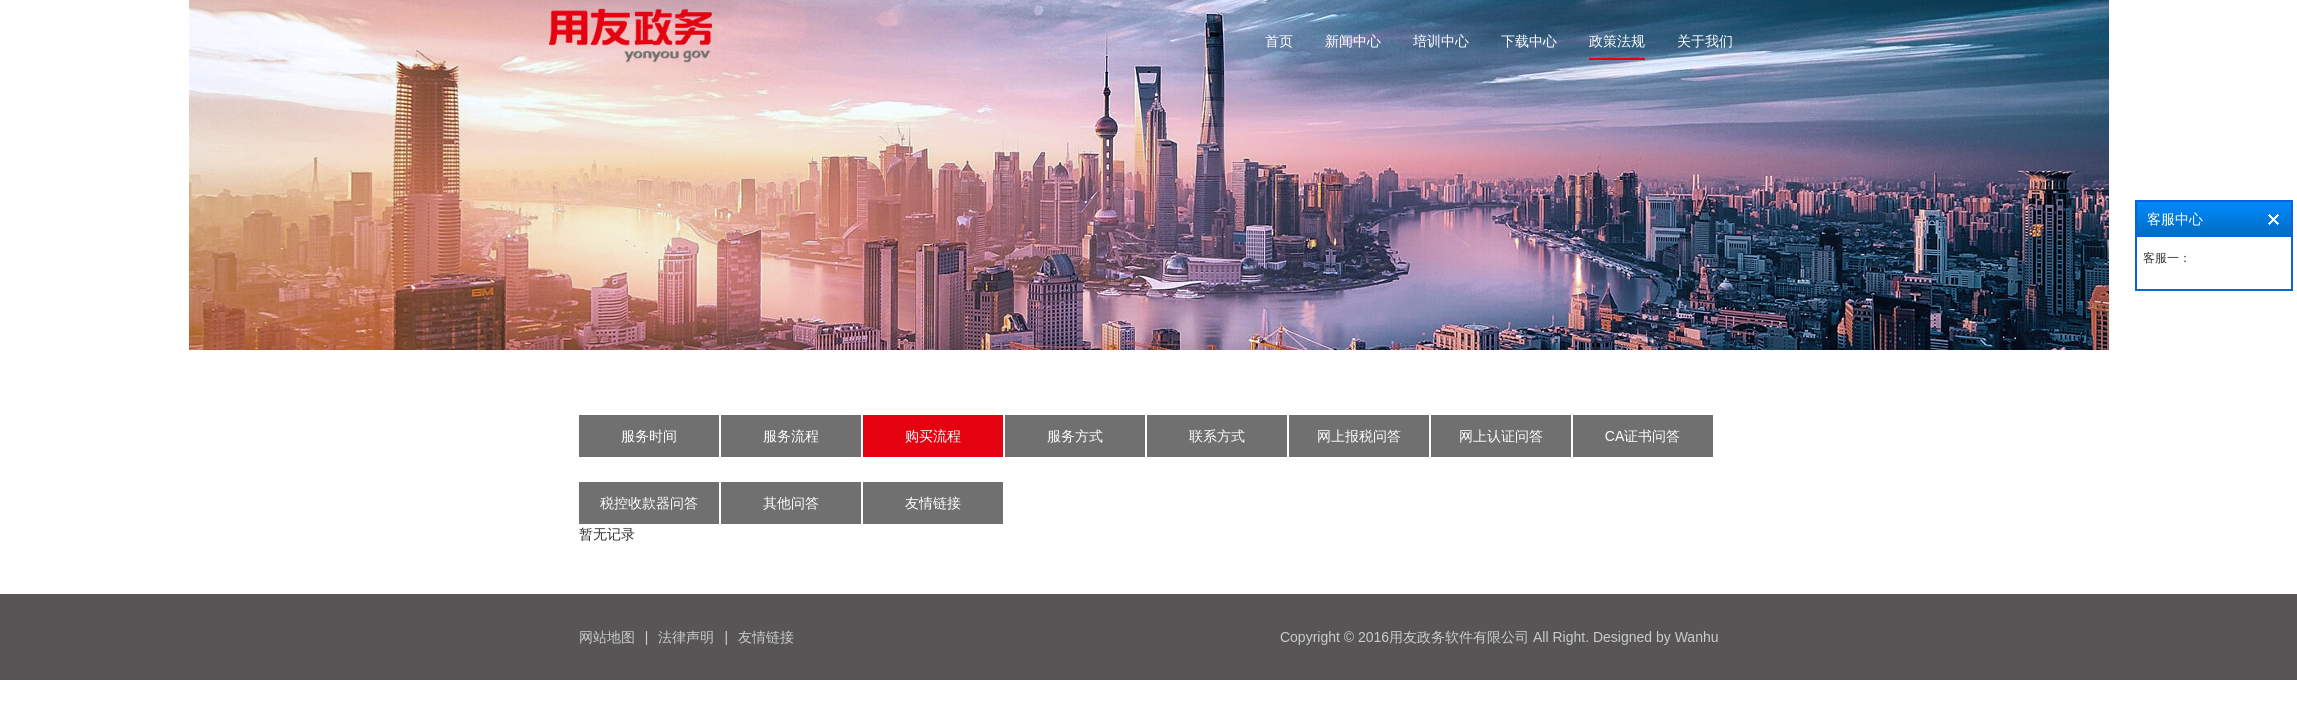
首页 (1279, 41)
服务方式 (1075, 436)
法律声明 (686, 637)
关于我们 (1705, 41)
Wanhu (1697, 637)
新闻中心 (1353, 41)
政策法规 (1617, 41)
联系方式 (1217, 436)
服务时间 (649, 436)
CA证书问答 (1642, 436)
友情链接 (933, 503)
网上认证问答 (1501, 436)
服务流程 (791, 436)
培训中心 (1441, 41)
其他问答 (791, 503)
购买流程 (933, 436)
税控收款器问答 (649, 503)
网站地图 (607, 637)
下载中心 (1529, 41)
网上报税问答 (1359, 436)
